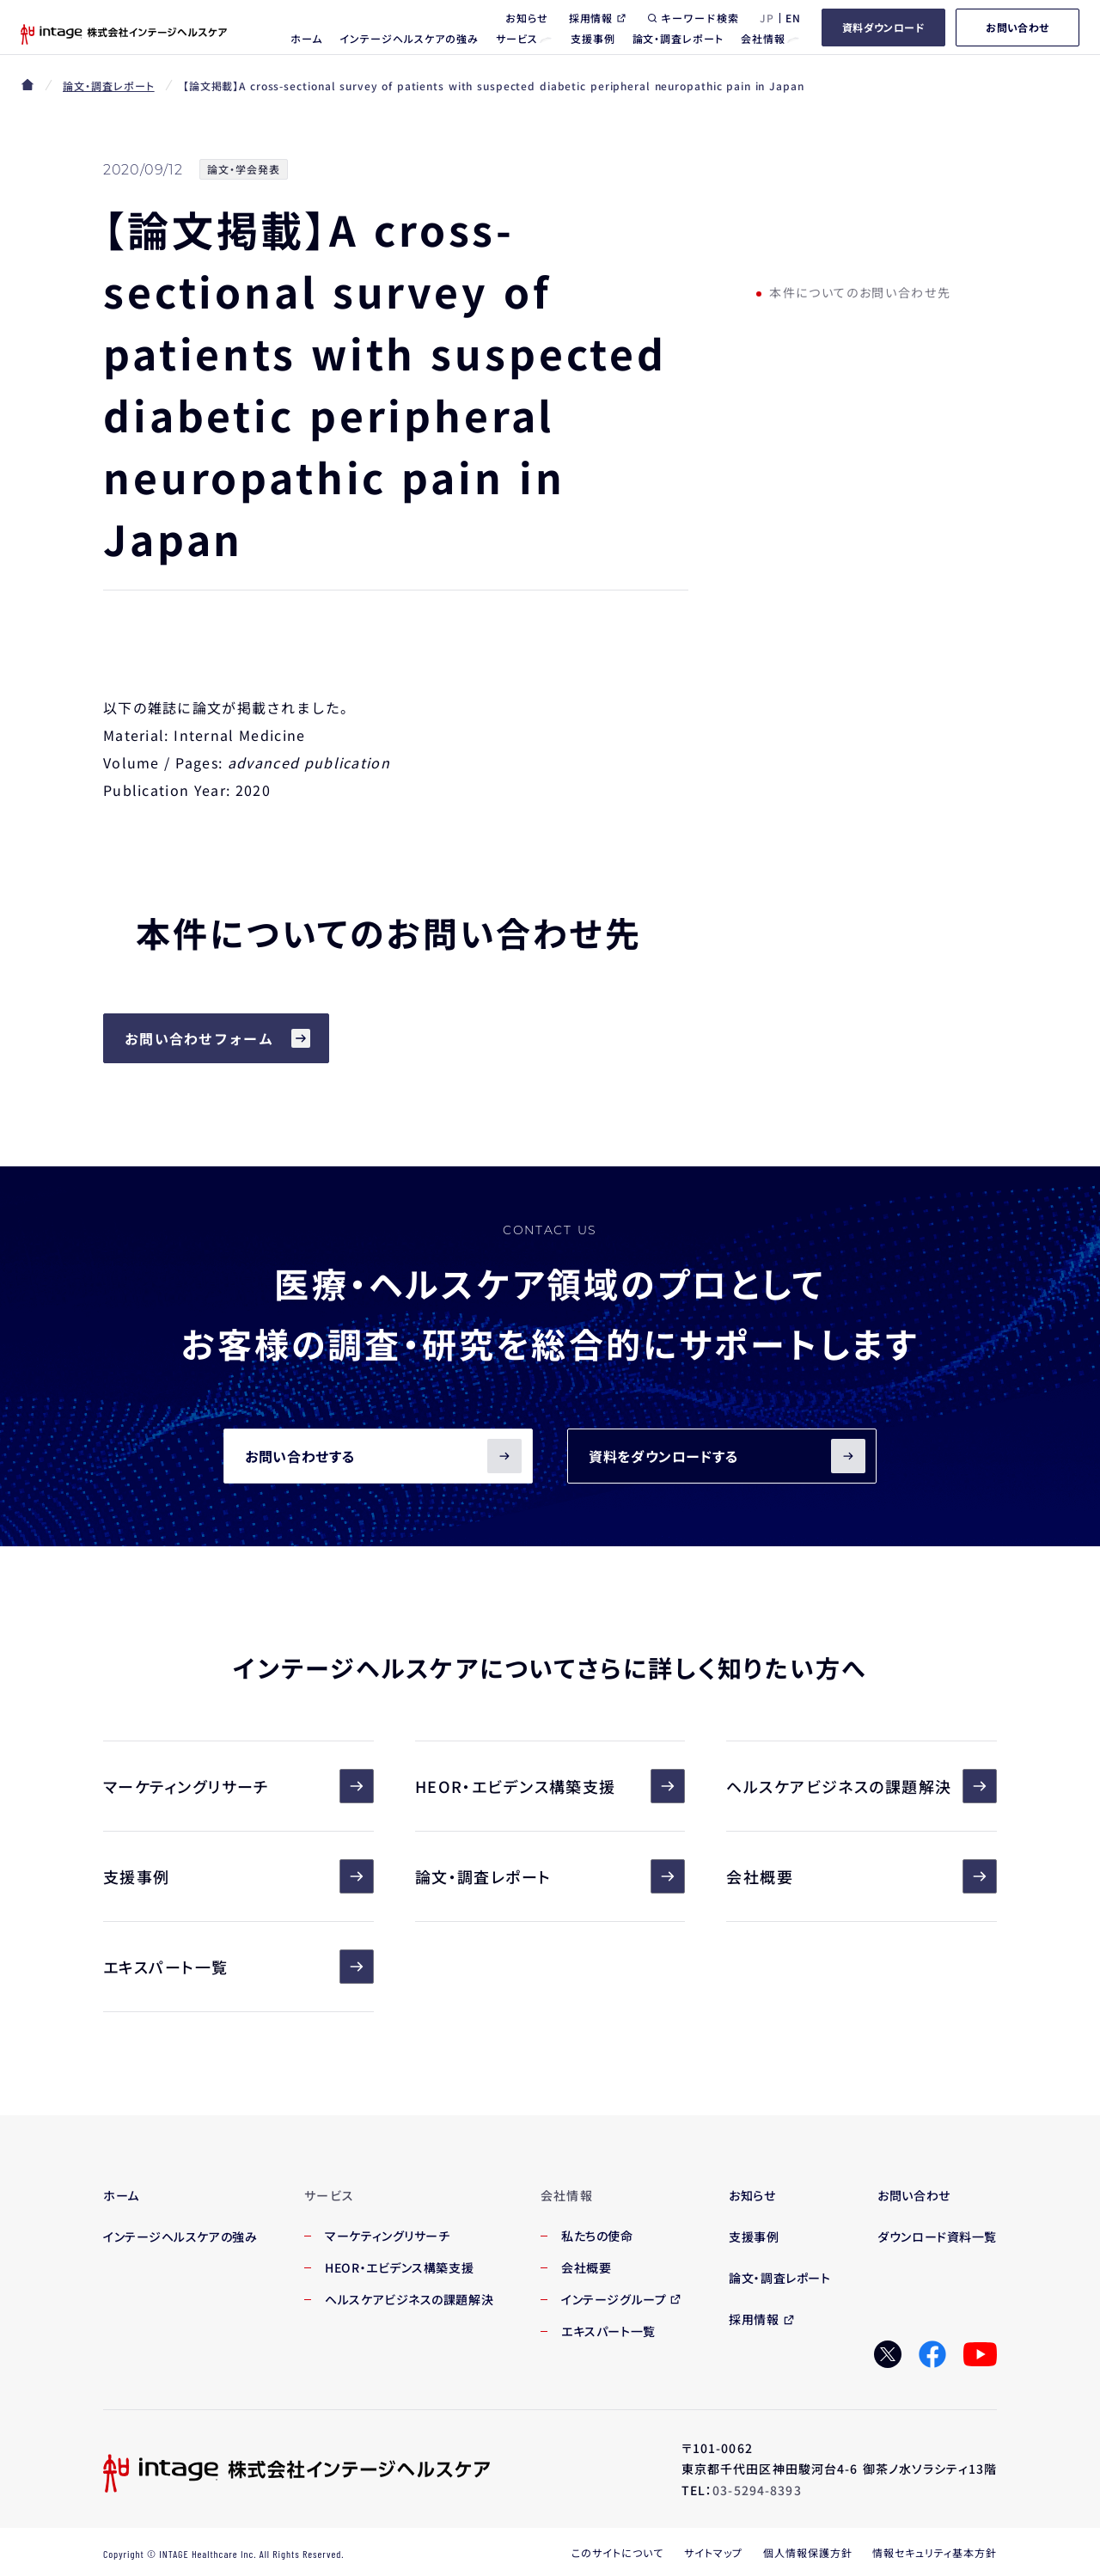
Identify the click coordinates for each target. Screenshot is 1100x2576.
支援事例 (238, 1876)
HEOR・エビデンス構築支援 (550, 1786)
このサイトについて (617, 2552)
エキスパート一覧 (238, 1966)
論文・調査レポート (109, 85)
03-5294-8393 (756, 2490)
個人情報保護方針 (807, 2552)
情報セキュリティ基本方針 (934, 2552)
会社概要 (861, 1876)
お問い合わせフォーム (199, 1038)
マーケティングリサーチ (238, 1786)
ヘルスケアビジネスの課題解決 (861, 1786)
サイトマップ (713, 2552)
